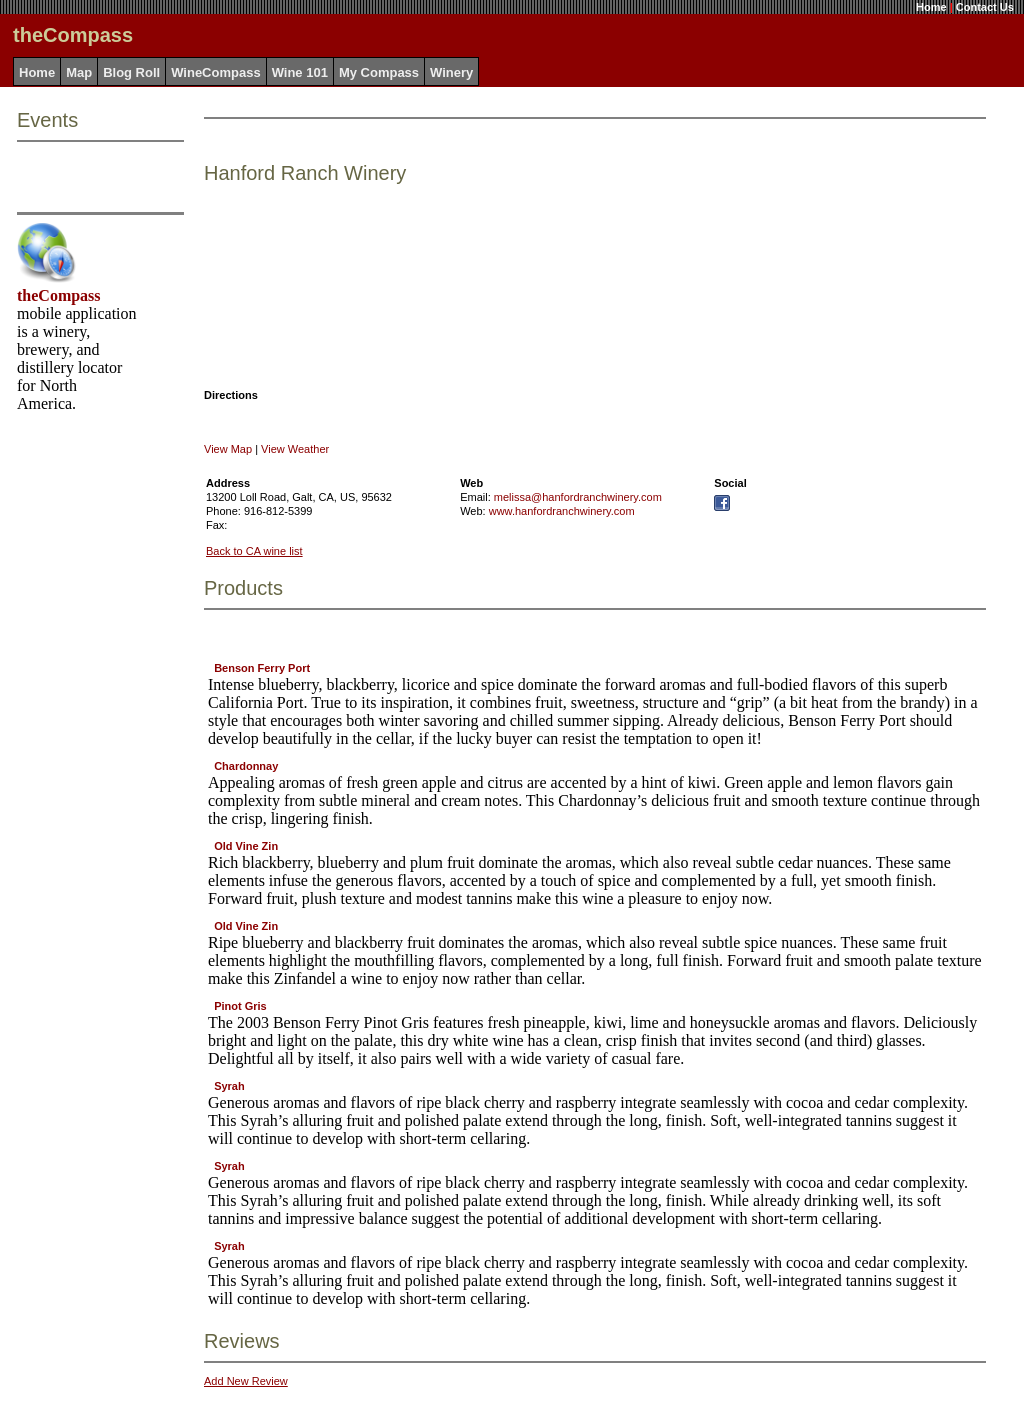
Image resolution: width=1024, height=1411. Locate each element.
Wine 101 (300, 72)
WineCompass (215, 72)
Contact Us (985, 7)
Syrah (229, 1086)
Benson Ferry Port (262, 668)
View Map (228, 449)
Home (931, 7)
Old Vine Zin (246, 846)
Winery (451, 72)
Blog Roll (131, 72)
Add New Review (246, 1381)
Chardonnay (246, 766)
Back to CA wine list (254, 551)
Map (79, 72)
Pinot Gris (240, 1006)
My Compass (379, 72)
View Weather (295, 449)
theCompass (59, 295)
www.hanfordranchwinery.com (562, 511)
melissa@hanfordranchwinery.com (578, 497)
